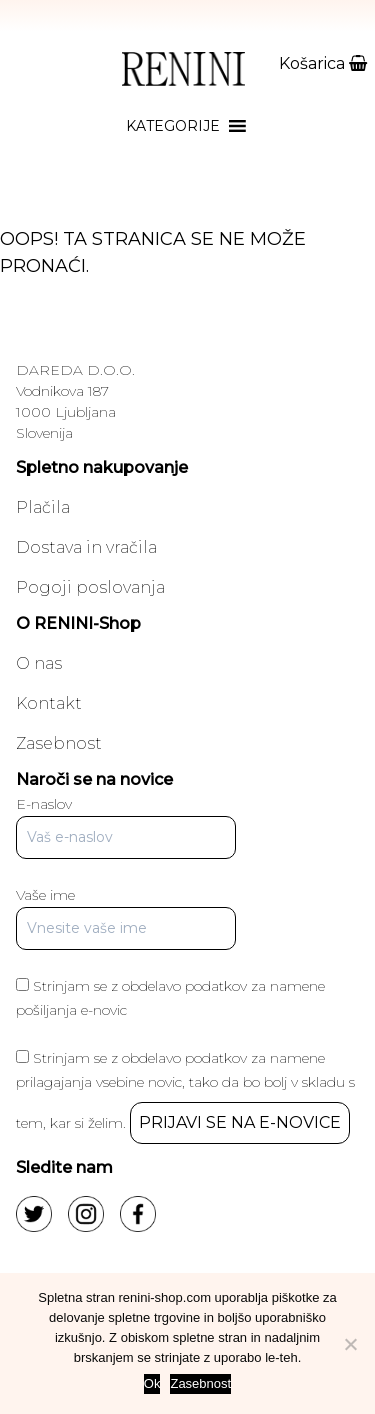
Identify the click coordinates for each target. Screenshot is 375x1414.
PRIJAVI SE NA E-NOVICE (240, 1122)
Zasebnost (59, 743)
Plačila (43, 507)
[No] (350, 1344)
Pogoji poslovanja (90, 587)
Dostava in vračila (86, 547)
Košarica (323, 63)
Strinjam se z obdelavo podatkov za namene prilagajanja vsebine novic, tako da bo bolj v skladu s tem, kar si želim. (185, 1090)
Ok (152, 1383)
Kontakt (49, 703)
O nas (39, 663)
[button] (173, 126)
